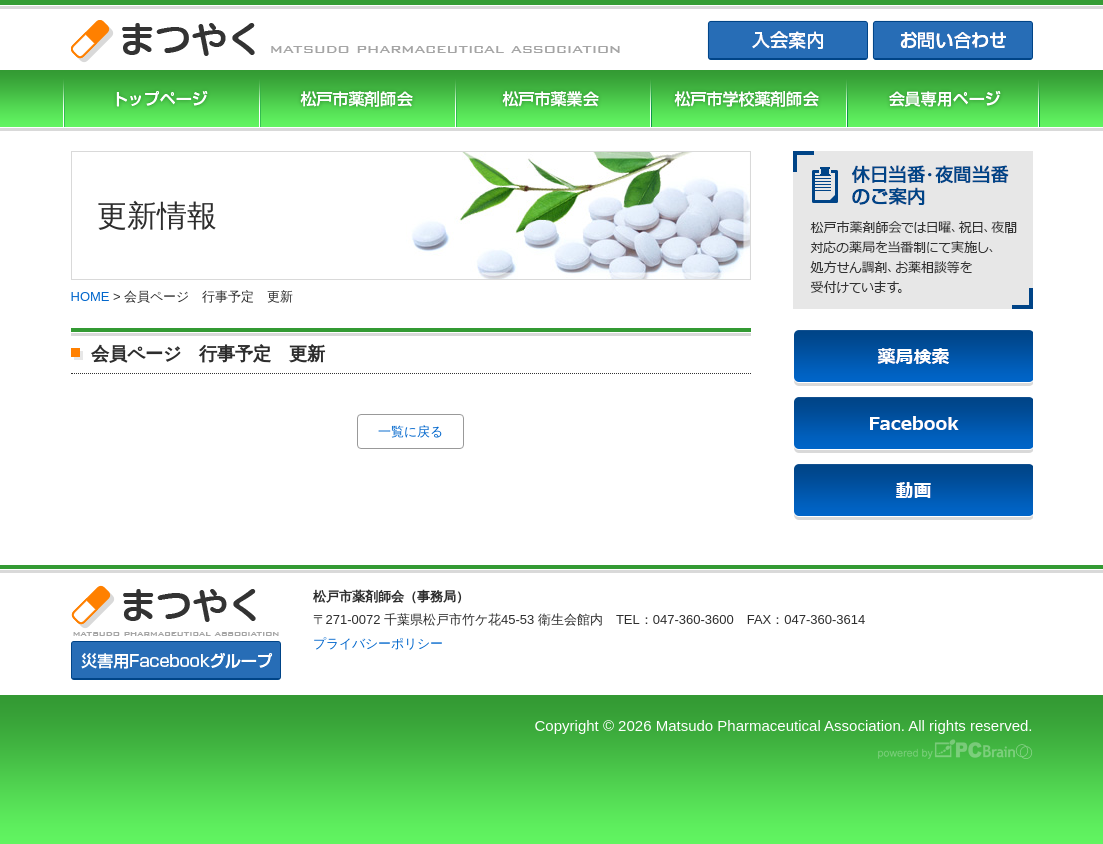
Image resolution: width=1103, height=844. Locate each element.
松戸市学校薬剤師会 (746, 100)
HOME (90, 296)
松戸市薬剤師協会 (355, 100)
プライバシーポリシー (378, 643)
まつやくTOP (159, 100)
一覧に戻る (410, 431)
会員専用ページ (943, 100)
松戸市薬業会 (551, 100)
